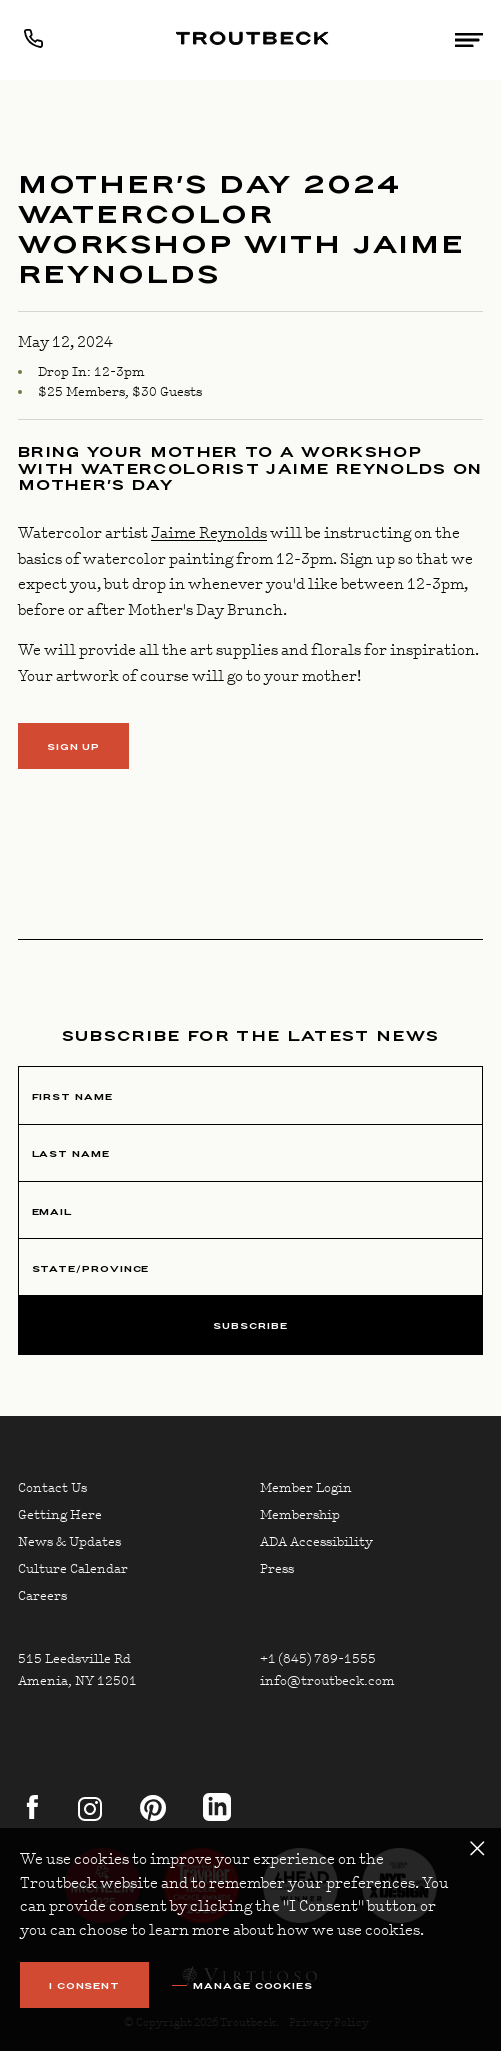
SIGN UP (73, 746)
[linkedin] (217, 1816)
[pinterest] (147, 1816)
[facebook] (32, 1816)
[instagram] (90, 1816)
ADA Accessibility (316, 1542)
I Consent (84, 1985)
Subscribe (250, 1325)
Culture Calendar (73, 1569)
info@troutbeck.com (327, 1681)
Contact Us (52, 1488)
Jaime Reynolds (209, 533)
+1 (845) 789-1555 (318, 1659)
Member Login (306, 1488)
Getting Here (60, 1515)
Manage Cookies (253, 1986)
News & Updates (69, 1542)
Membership (300, 1515)
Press (277, 1569)
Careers (42, 1596)
